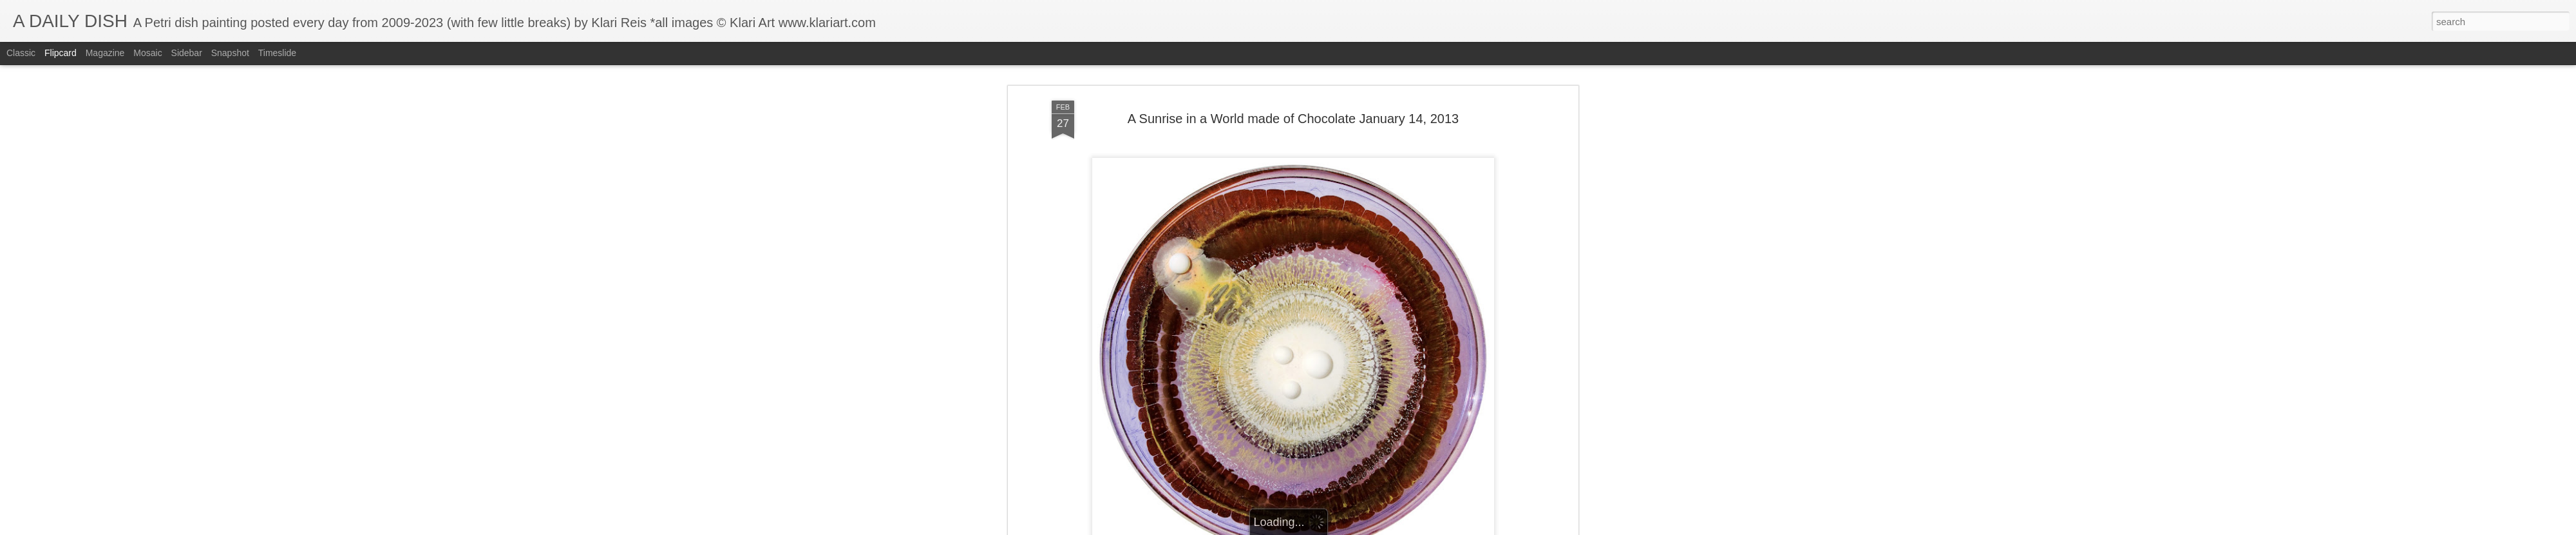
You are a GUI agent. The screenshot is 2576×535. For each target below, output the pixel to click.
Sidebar (186, 53)
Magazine (105, 53)
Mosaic (147, 53)
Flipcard (60, 53)
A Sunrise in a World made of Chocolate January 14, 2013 (1293, 117)
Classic (20, 53)
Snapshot (230, 53)
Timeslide (277, 53)
